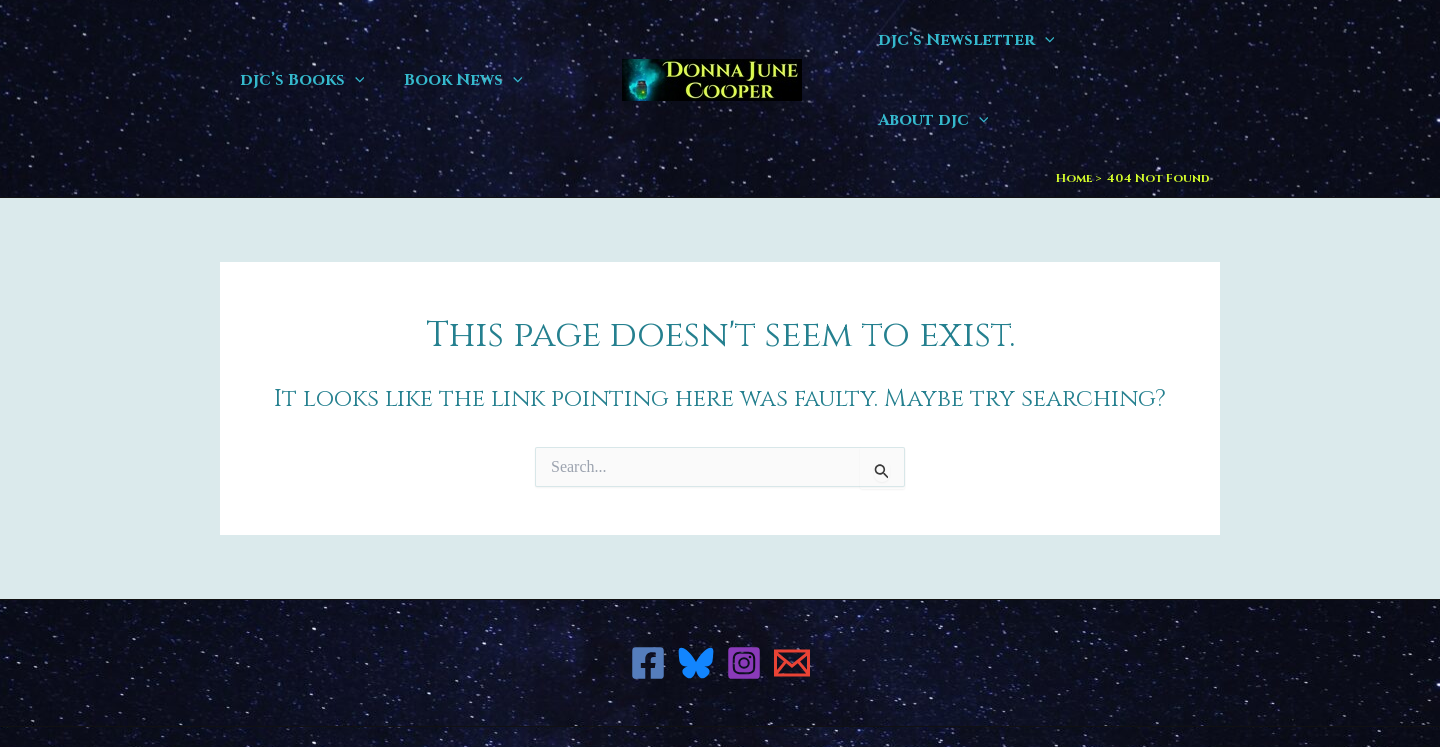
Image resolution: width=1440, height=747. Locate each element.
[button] (351, 40)
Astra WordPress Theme (889, 696)
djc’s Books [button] (298, 40)
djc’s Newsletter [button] (973, 40)
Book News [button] (452, 40)
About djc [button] (1148, 40)
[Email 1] (792, 583)
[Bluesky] (696, 583)
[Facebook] (648, 583)
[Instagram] (744, 583)
